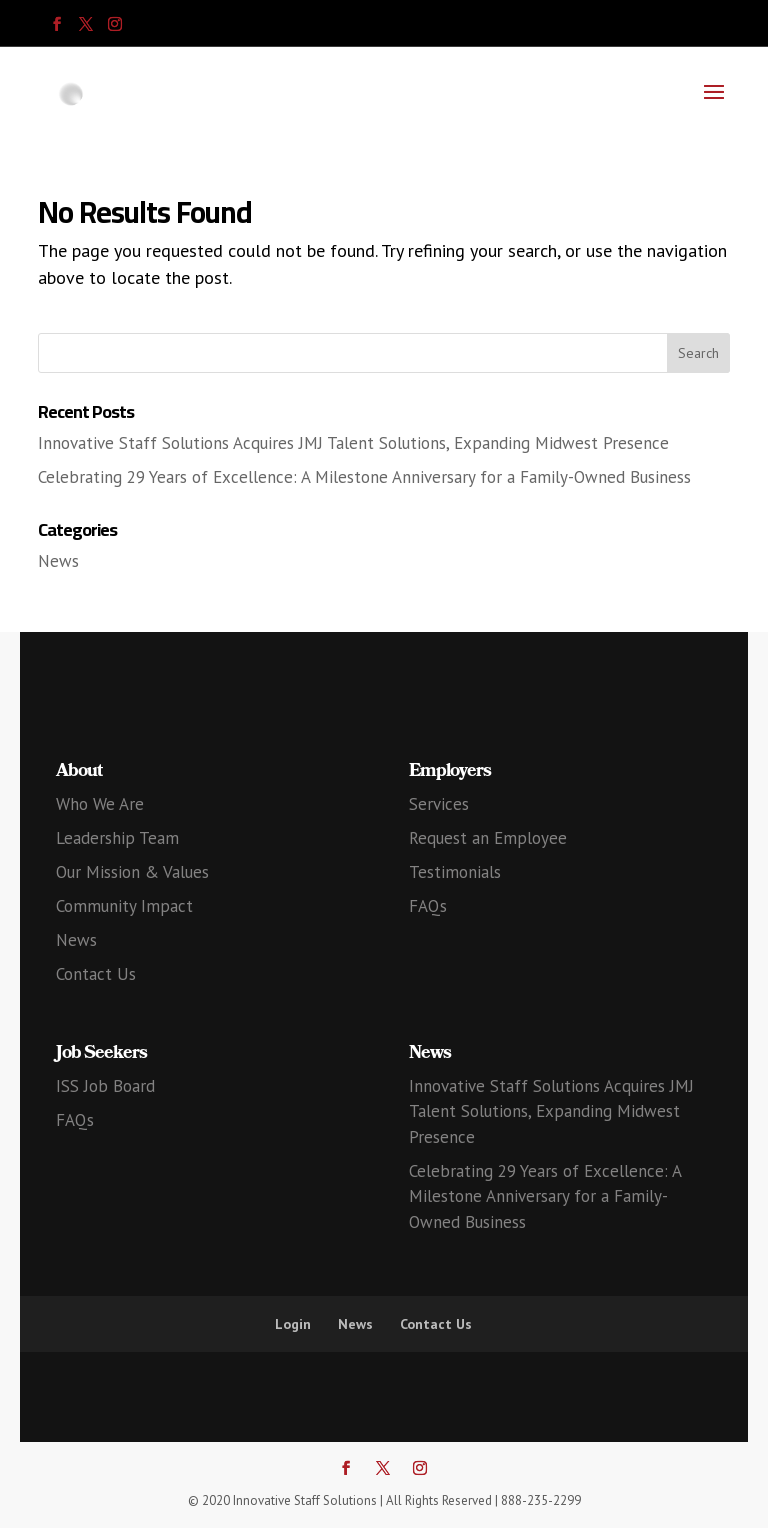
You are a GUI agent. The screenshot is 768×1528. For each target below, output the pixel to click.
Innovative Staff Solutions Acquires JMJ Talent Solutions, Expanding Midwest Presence (353, 443)
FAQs (428, 906)
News (58, 561)
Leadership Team (117, 838)
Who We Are (100, 804)
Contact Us (96, 974)
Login (293, 1324)
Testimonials (455, 872)
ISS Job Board (105, 1086)
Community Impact (124, 906)
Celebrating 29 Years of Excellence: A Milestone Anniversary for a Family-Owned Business (364, 477)
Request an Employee (488, 838)
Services (439, 804)
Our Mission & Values (132, 872)
